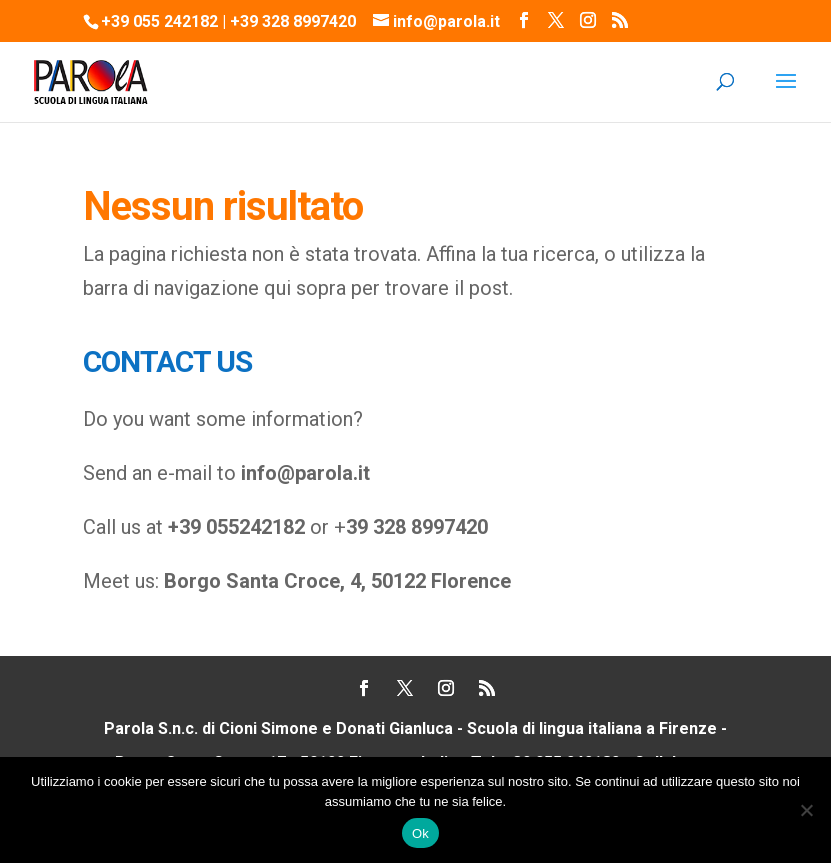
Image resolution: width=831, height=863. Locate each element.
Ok (420, 833)
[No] (806, 810)
